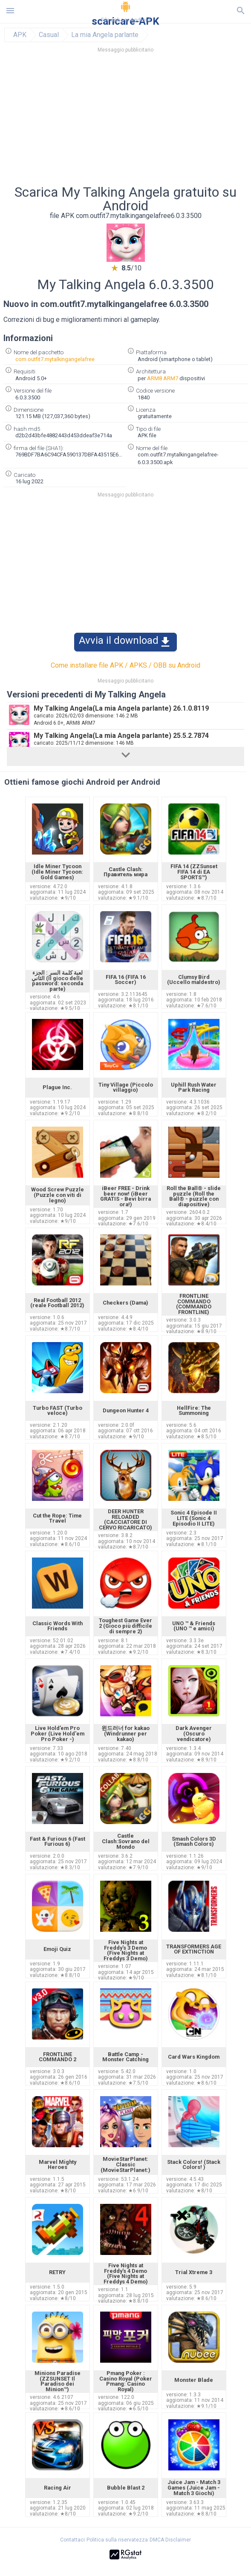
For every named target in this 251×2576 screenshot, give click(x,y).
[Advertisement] (125, 121)
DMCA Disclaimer (170, 2540)
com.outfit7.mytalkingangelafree (55, 359)
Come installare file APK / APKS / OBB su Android (125, 665)
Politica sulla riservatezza (117, 2540)
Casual (49, 35)
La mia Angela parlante (104, 35)
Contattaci (72, 2540)
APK (19, 35)
